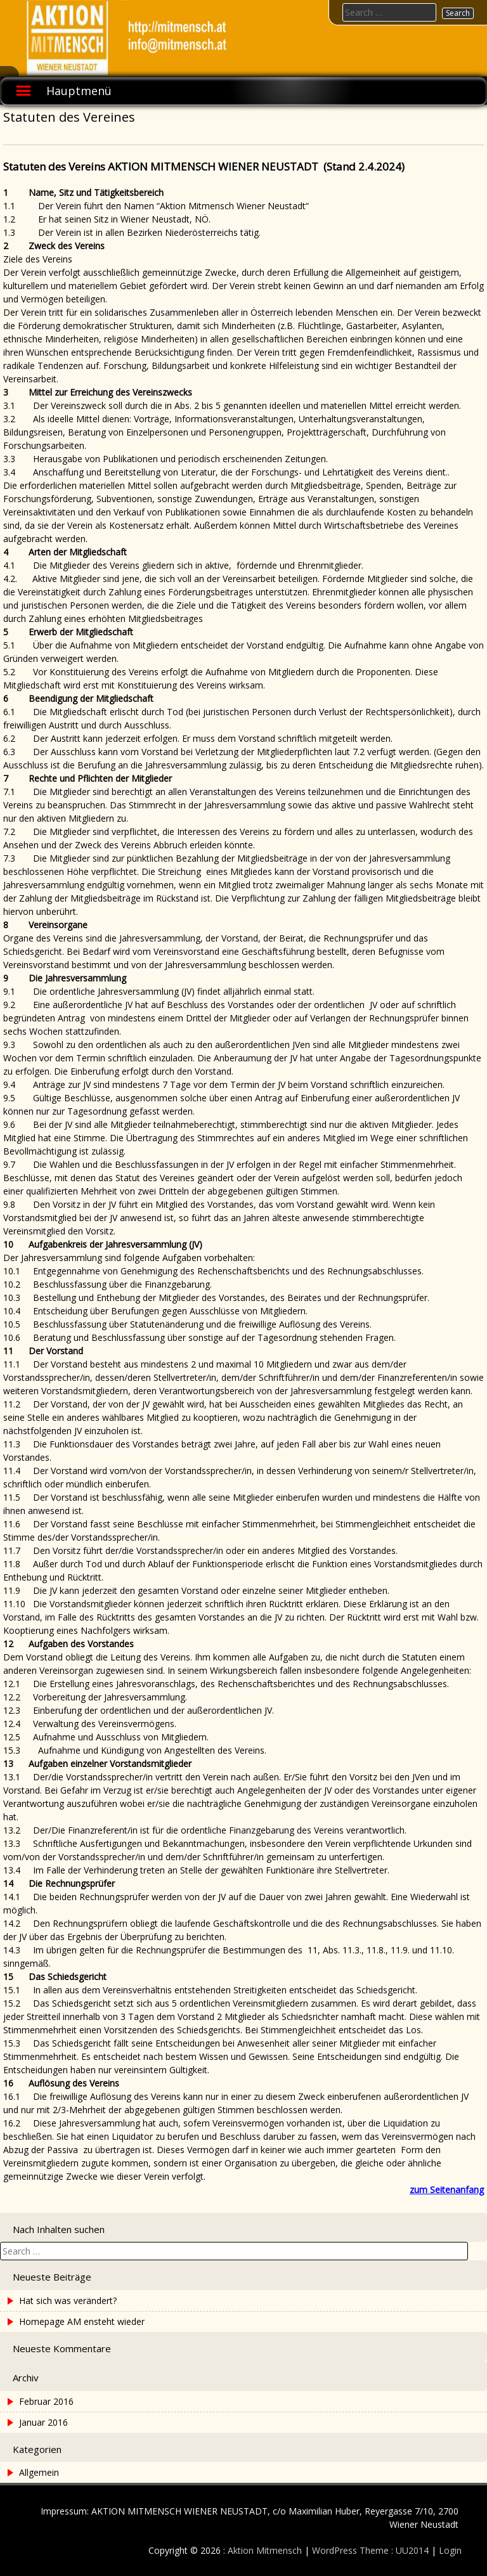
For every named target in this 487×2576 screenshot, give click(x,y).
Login (450, 2550)
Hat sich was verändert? (68, 2300)
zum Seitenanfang (447, 2190)
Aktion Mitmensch (265, 2550)
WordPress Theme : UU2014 (370, 2550)
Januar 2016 (43, 2422)
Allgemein (39, 2472)
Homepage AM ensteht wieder (82, 2321)
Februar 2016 (46, 2401)
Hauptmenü (79, 90)
